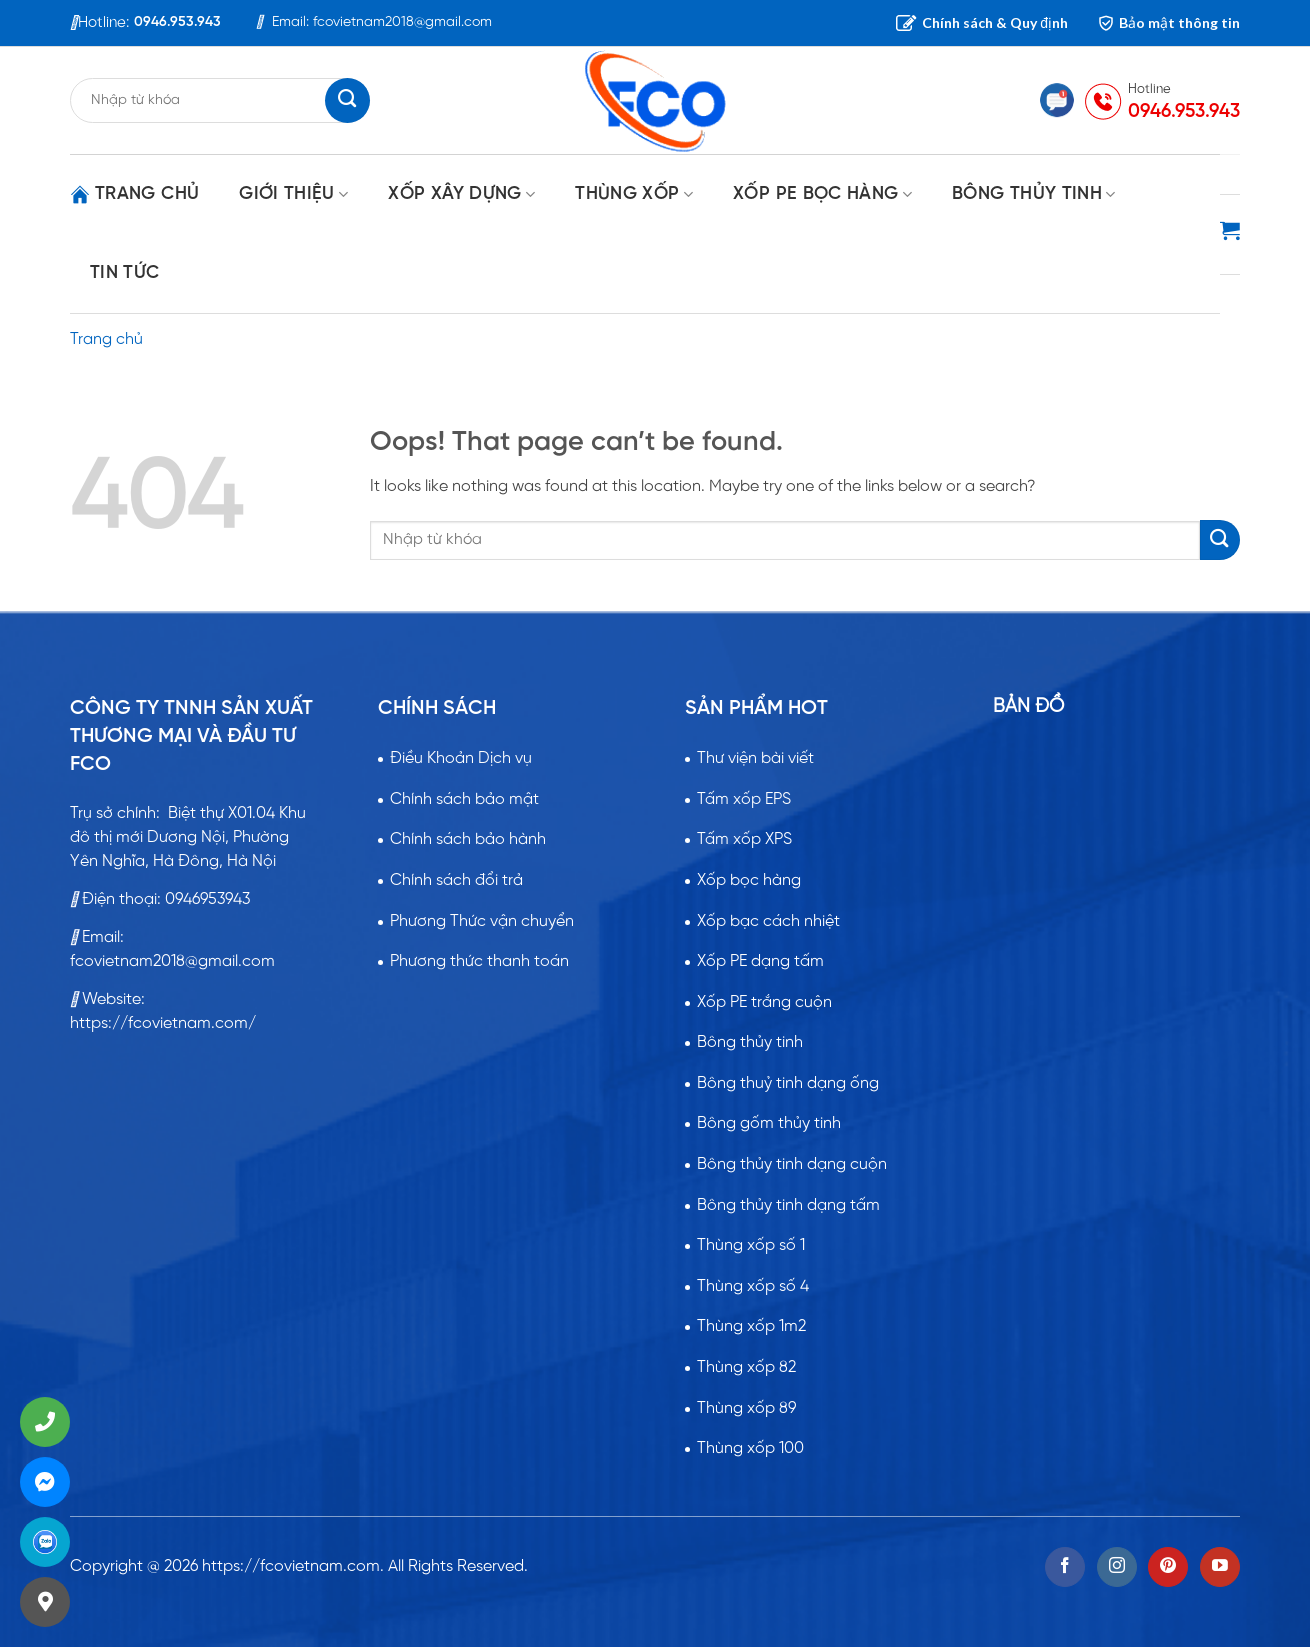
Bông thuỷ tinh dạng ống (788, 1083)
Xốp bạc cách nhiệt (768, 921)
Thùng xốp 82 (746, 1367)
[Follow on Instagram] (1117, 1567)
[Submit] (1220, 540)
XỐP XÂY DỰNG (461, 194)
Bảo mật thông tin (1169, 22)
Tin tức (125, 273)
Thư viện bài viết (755, 758)
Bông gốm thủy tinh (769, 1123)
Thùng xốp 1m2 (751, 1326)
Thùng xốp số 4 (753, 1286)
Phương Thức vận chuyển (482, 921)
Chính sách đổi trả (456, 880)
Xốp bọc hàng (749, 880)
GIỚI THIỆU (293, 194)
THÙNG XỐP (634, 194)
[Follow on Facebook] (1065, 1567)
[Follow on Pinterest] (1168, 1567)
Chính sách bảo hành (468, 839)
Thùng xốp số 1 (751, 1245)
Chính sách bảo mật (464, 799)
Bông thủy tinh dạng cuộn (792, 1164)
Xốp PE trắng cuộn (764, 1002)
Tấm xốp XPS (744, 839)
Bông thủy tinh (750, 1042)
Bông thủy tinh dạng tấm (788, 1205)
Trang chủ (134, 194)
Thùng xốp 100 (750, 1448)
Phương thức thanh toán (479, 961)
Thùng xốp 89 (746, 1408)
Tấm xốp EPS (744, 799)
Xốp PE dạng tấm (760, 961)
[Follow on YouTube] (1220, 1567)
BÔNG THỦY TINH (1034, 194)
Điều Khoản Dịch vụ (461, 758)
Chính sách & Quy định (982, 22)
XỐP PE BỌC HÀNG (822, 194)
